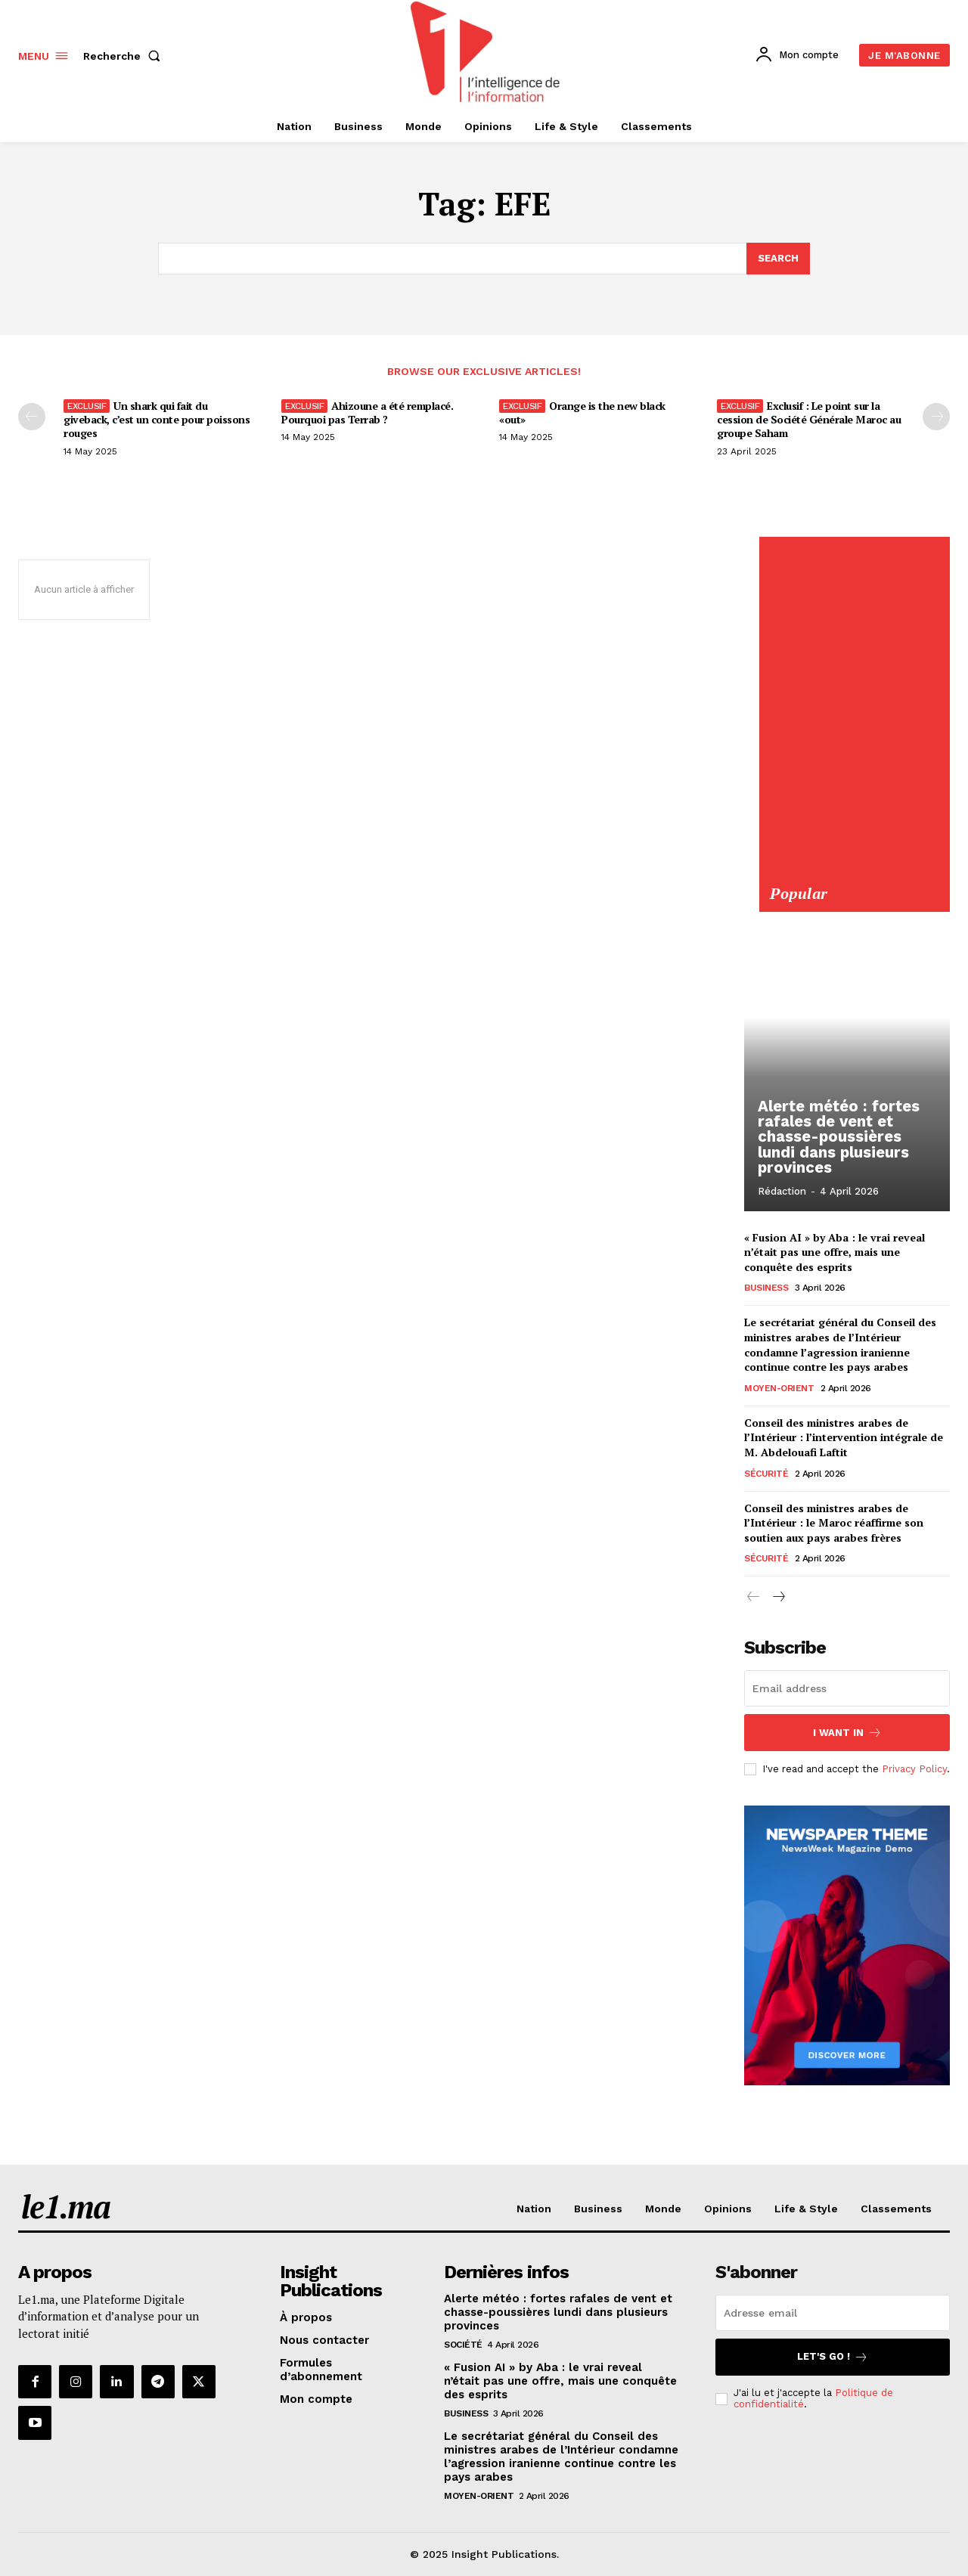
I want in (847, 1732)
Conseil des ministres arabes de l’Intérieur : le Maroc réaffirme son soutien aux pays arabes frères (833, 1523)
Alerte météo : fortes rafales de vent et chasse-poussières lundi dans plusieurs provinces (837, 1138)
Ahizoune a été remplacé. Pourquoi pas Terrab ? (367, 412)
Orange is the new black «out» (582, 412)
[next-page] (777, 1598)
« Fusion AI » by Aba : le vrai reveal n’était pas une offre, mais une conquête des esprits (834, 1252)
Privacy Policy (914, 1769)
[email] (847, 1688)
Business (766, 1288)
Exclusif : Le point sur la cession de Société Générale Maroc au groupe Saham (809, 419)
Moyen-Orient (779, 1388)
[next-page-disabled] (936, 416)
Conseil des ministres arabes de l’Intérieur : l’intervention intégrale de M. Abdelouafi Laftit (843, 1437)
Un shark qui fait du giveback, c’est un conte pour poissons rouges (157, 419)
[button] (124, 56)
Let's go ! (832, 2357)
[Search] (778, 258)
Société (463, 2344)
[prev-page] (31, 416)
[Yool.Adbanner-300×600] (854, 875)
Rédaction (782, 1192)
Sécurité (766, 1473)
